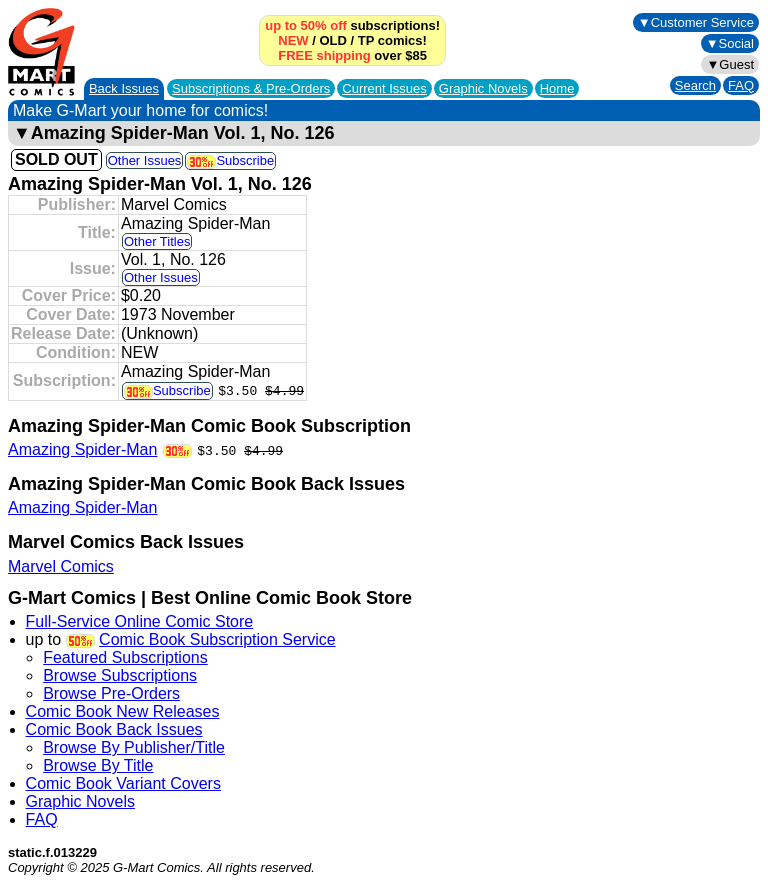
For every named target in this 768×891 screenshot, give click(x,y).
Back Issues (124, 88)
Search (695, 85)
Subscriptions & (251, 88)
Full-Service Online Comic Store (140, 621)
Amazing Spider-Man (82, 449)
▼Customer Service (696, 22)
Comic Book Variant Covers (123, 783)
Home (557, 88)
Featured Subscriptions (125, 657)
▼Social (730, 43)
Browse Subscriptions (120, 675)
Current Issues (384, 88)
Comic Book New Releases (123, 711)
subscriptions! (352, 25)
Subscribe (230, 160)
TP (366, 40)
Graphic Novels (483, 88)
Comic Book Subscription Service (217, 639)
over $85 (352, 55)
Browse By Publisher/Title (134, 747)
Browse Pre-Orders (111, 693)
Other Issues (145, 160)
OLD (332, 40)
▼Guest (730, 64)
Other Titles (157, 241)
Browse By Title (98, 765)
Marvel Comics (61, 566)
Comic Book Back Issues (114, 729)
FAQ (741, 85)
